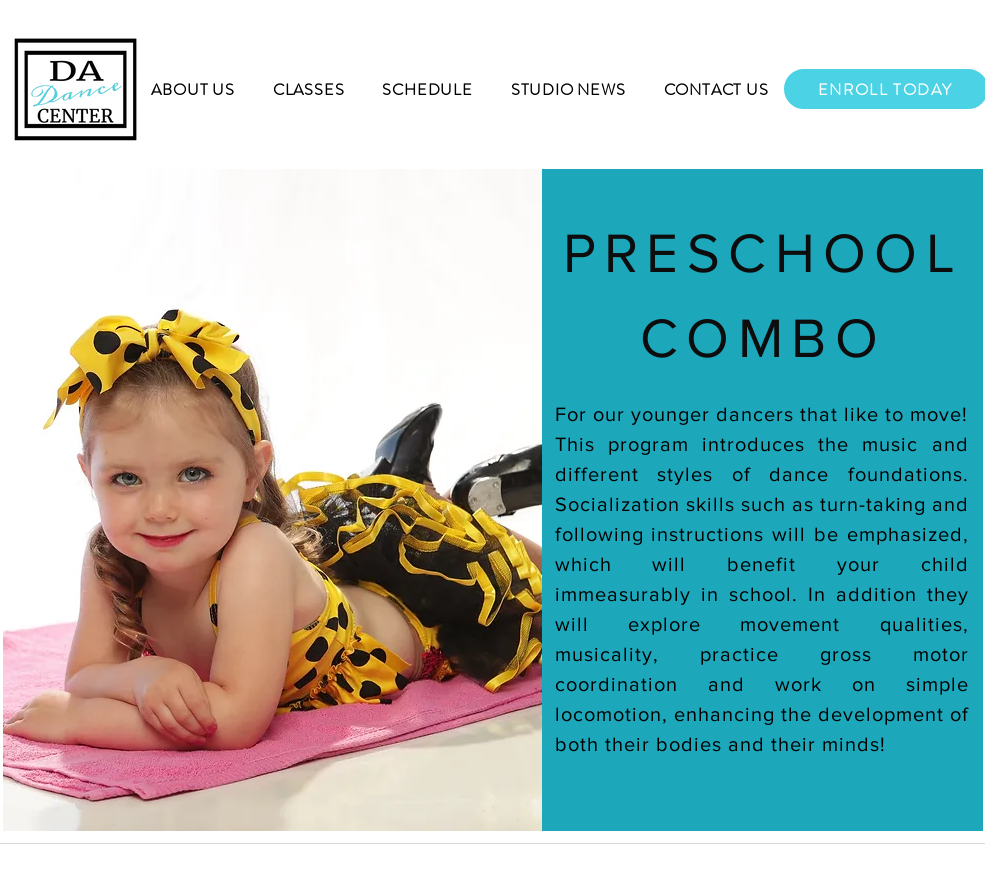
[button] (193, 89)
